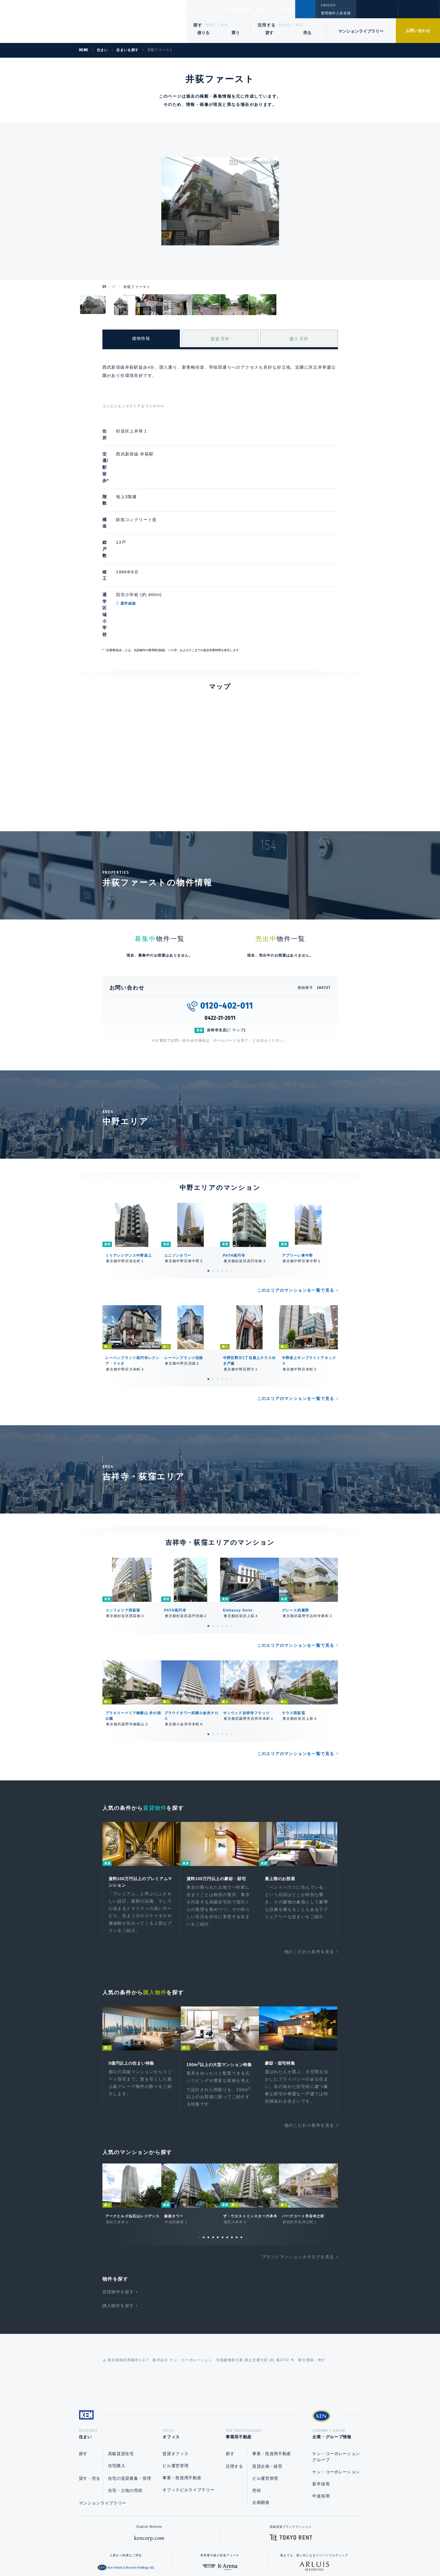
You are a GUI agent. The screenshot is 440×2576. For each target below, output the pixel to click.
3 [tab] (218, 1180)
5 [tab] (227, 1180)
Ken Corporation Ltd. (57, 21)
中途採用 (321, 2417)
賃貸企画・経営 (267, 2388)
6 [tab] (232, 1180)
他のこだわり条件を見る (309, 1862)
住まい (198, 9)
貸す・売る (90, 2400)
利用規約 (252, 2552)
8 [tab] (232, 2157)
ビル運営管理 (175, 2387)
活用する (267, 25)
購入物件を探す (118, 2225)
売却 (256, 2412)
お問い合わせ (418, 30)
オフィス (222, 9)
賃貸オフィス (175, 2375)
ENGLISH (328, 5)
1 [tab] (208, 1180)
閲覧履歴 (376, 13)
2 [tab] (213, 1180)
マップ (238, 940)
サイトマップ (283, 2552)
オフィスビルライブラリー (188, 2411)
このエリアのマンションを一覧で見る (295, 1199)
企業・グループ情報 (292, 9)
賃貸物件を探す (118, 2211)
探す (197, 25)
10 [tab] (241, 2157)
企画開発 (261, 2424)
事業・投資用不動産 (181, 2399)
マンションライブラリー (360, 31)
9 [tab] (237, 2157)
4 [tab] (222, 1180)
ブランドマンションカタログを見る (298, 2176)
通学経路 (156, 544)
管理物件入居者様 (336, 13)
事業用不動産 (252, 9)
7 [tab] (227, 2157)
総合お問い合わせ (160, 2552)
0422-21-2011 (220, 927)
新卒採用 (321, 2405)
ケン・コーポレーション (336, 2393)
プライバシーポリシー (210, 2552)
